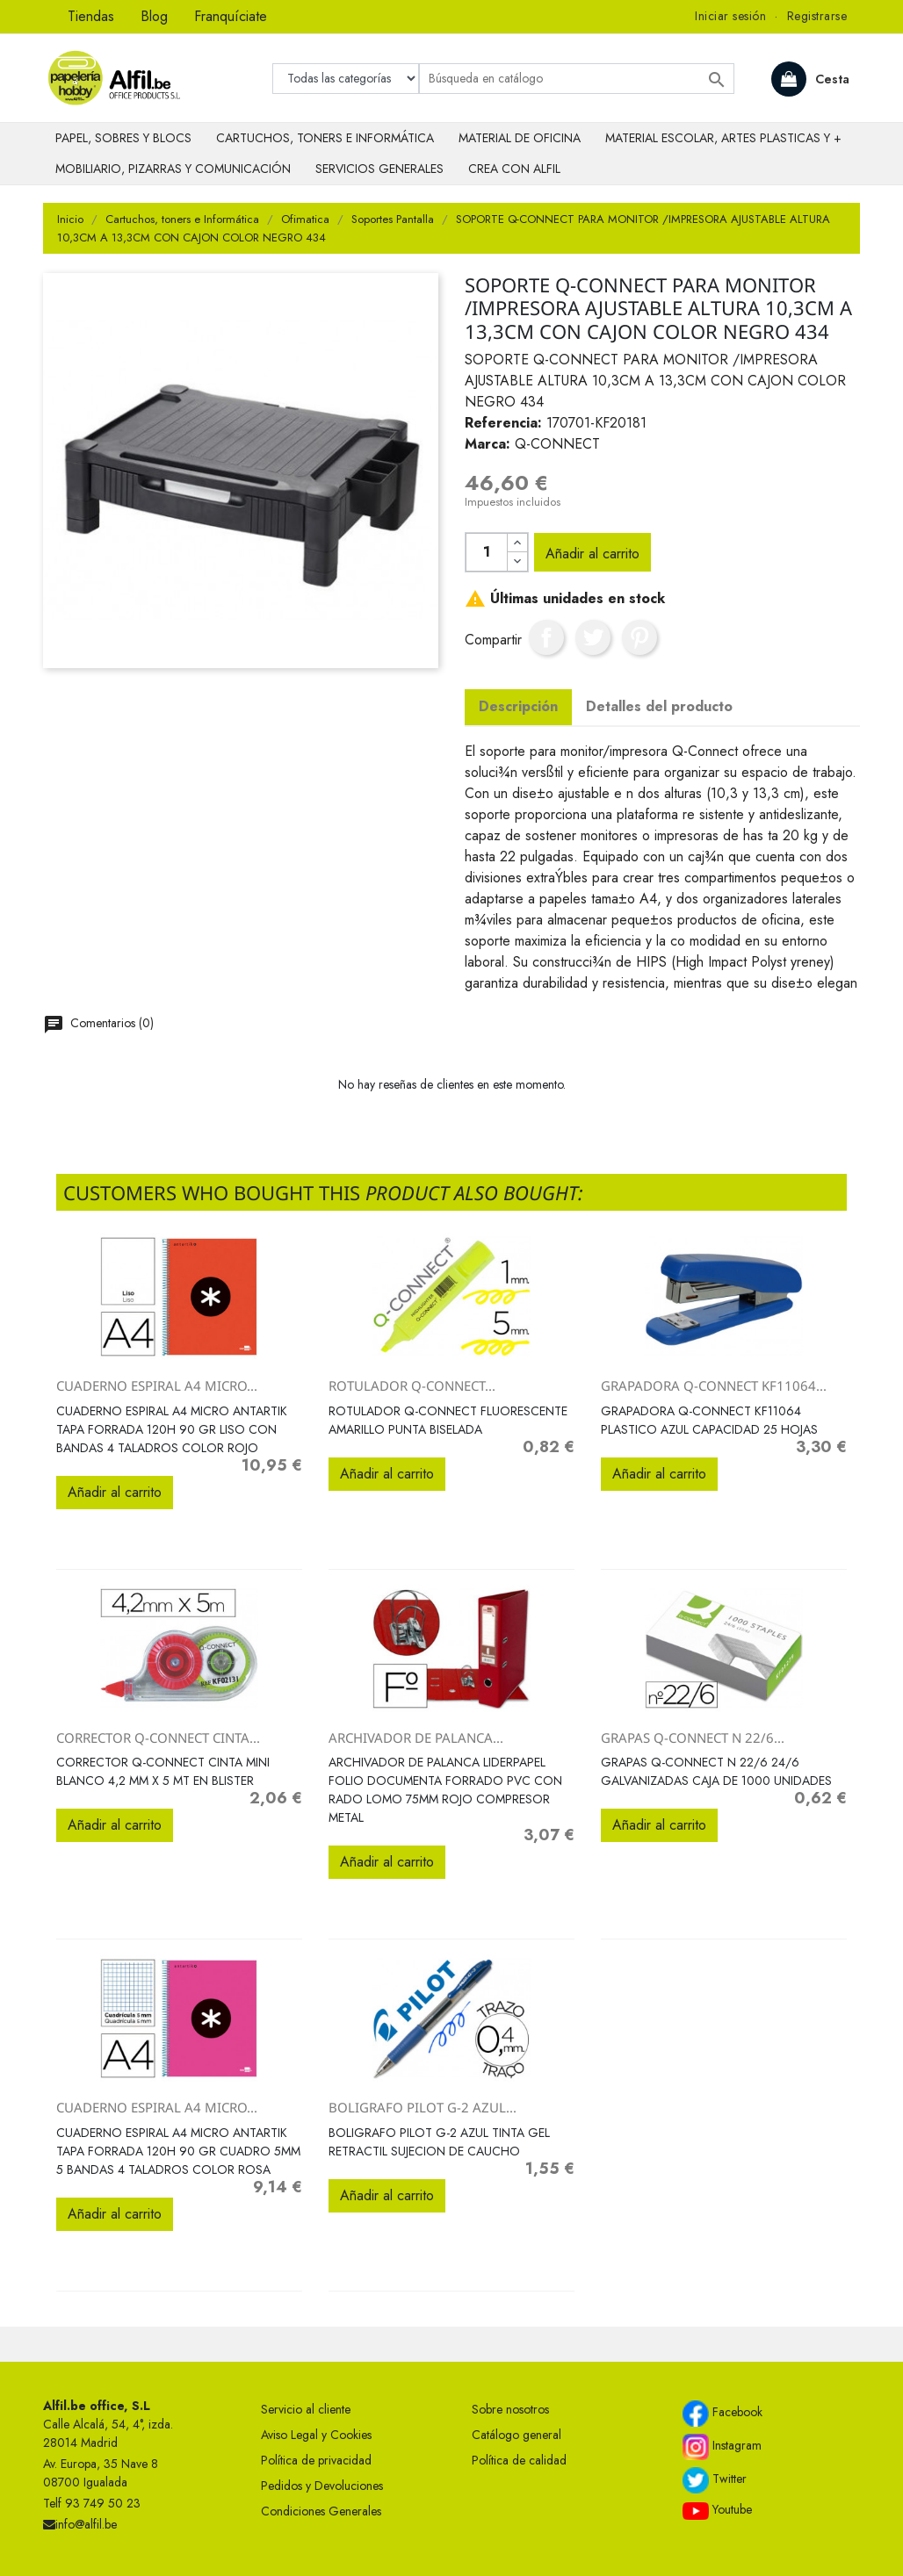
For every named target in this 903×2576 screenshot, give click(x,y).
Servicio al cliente (305, 2409)
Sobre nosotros (510, 2409)
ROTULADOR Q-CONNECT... (412, 1385)
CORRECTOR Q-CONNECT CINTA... (158, 1737)
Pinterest (639, 637)
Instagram (722, 2447)
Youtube (717, 2510)
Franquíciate (230, 16)
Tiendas (91, 16)
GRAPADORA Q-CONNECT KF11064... (714, 1385)
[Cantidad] (487, 552)
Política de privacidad (316, 2460)
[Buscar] (576, 78)
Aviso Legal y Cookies (316, 2434)
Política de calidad (519, 2460)
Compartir (546, 637)
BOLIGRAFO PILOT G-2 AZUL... (423, 2107)
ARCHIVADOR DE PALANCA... (416, 1737)
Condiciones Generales (321, 2511)
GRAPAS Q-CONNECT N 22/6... (692, 1737)
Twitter (715, 2480)
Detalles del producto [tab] (659, 706)
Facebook (722, 2413)
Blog (154, 16)
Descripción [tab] (518, 706)
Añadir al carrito (592, 553)
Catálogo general (516, 2434)
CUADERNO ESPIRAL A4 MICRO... (156, 1385)
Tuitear (592, 637)
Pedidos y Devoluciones (322, 2485)
